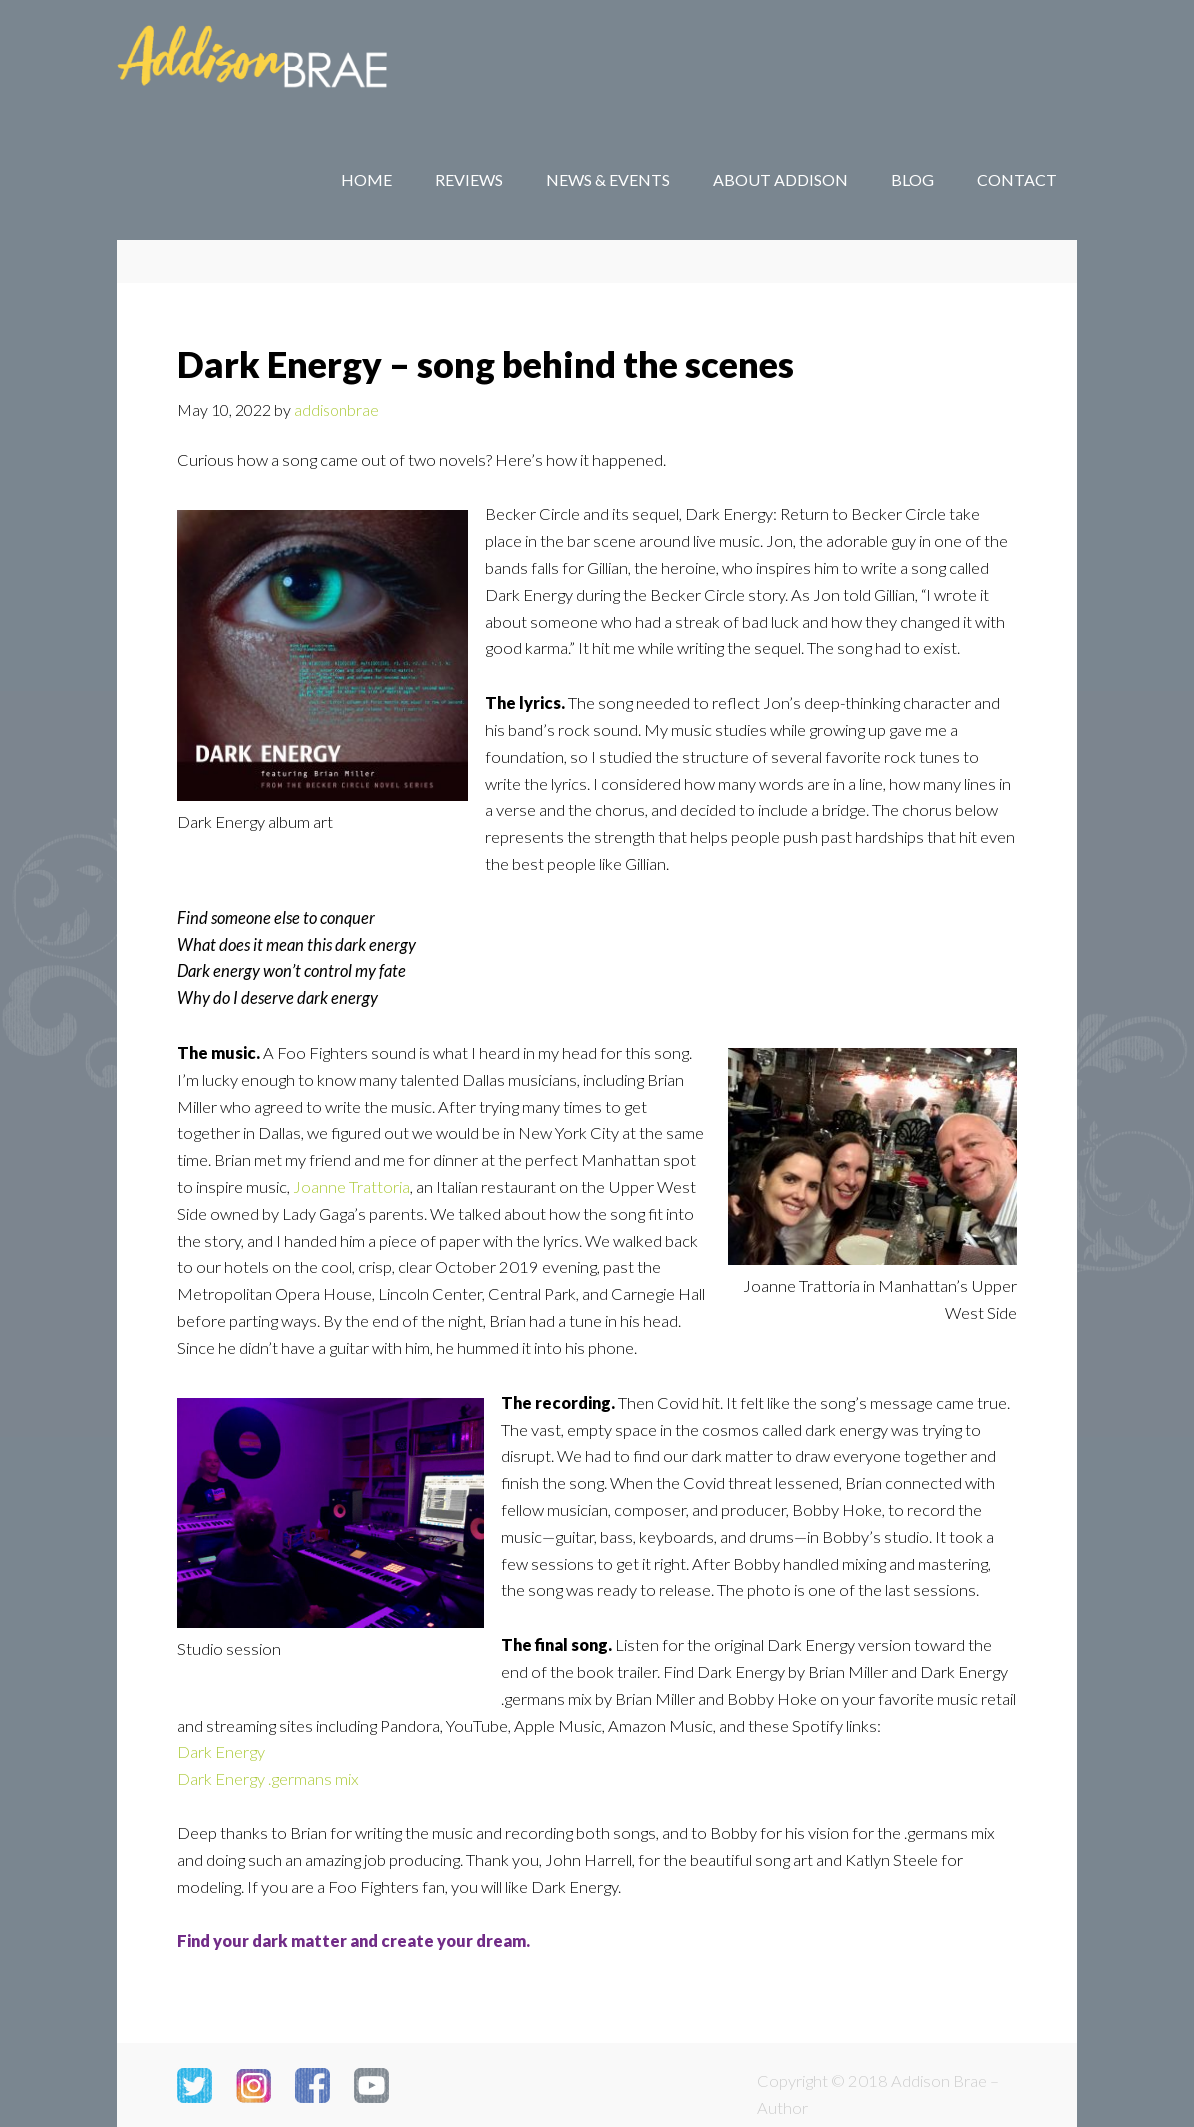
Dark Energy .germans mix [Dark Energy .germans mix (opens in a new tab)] (268, 1779)
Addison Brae (277, 60)
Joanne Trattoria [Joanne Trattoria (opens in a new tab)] (351, 1187)
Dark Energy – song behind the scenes (485, 364)
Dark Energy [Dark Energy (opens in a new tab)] (221, 1752)
